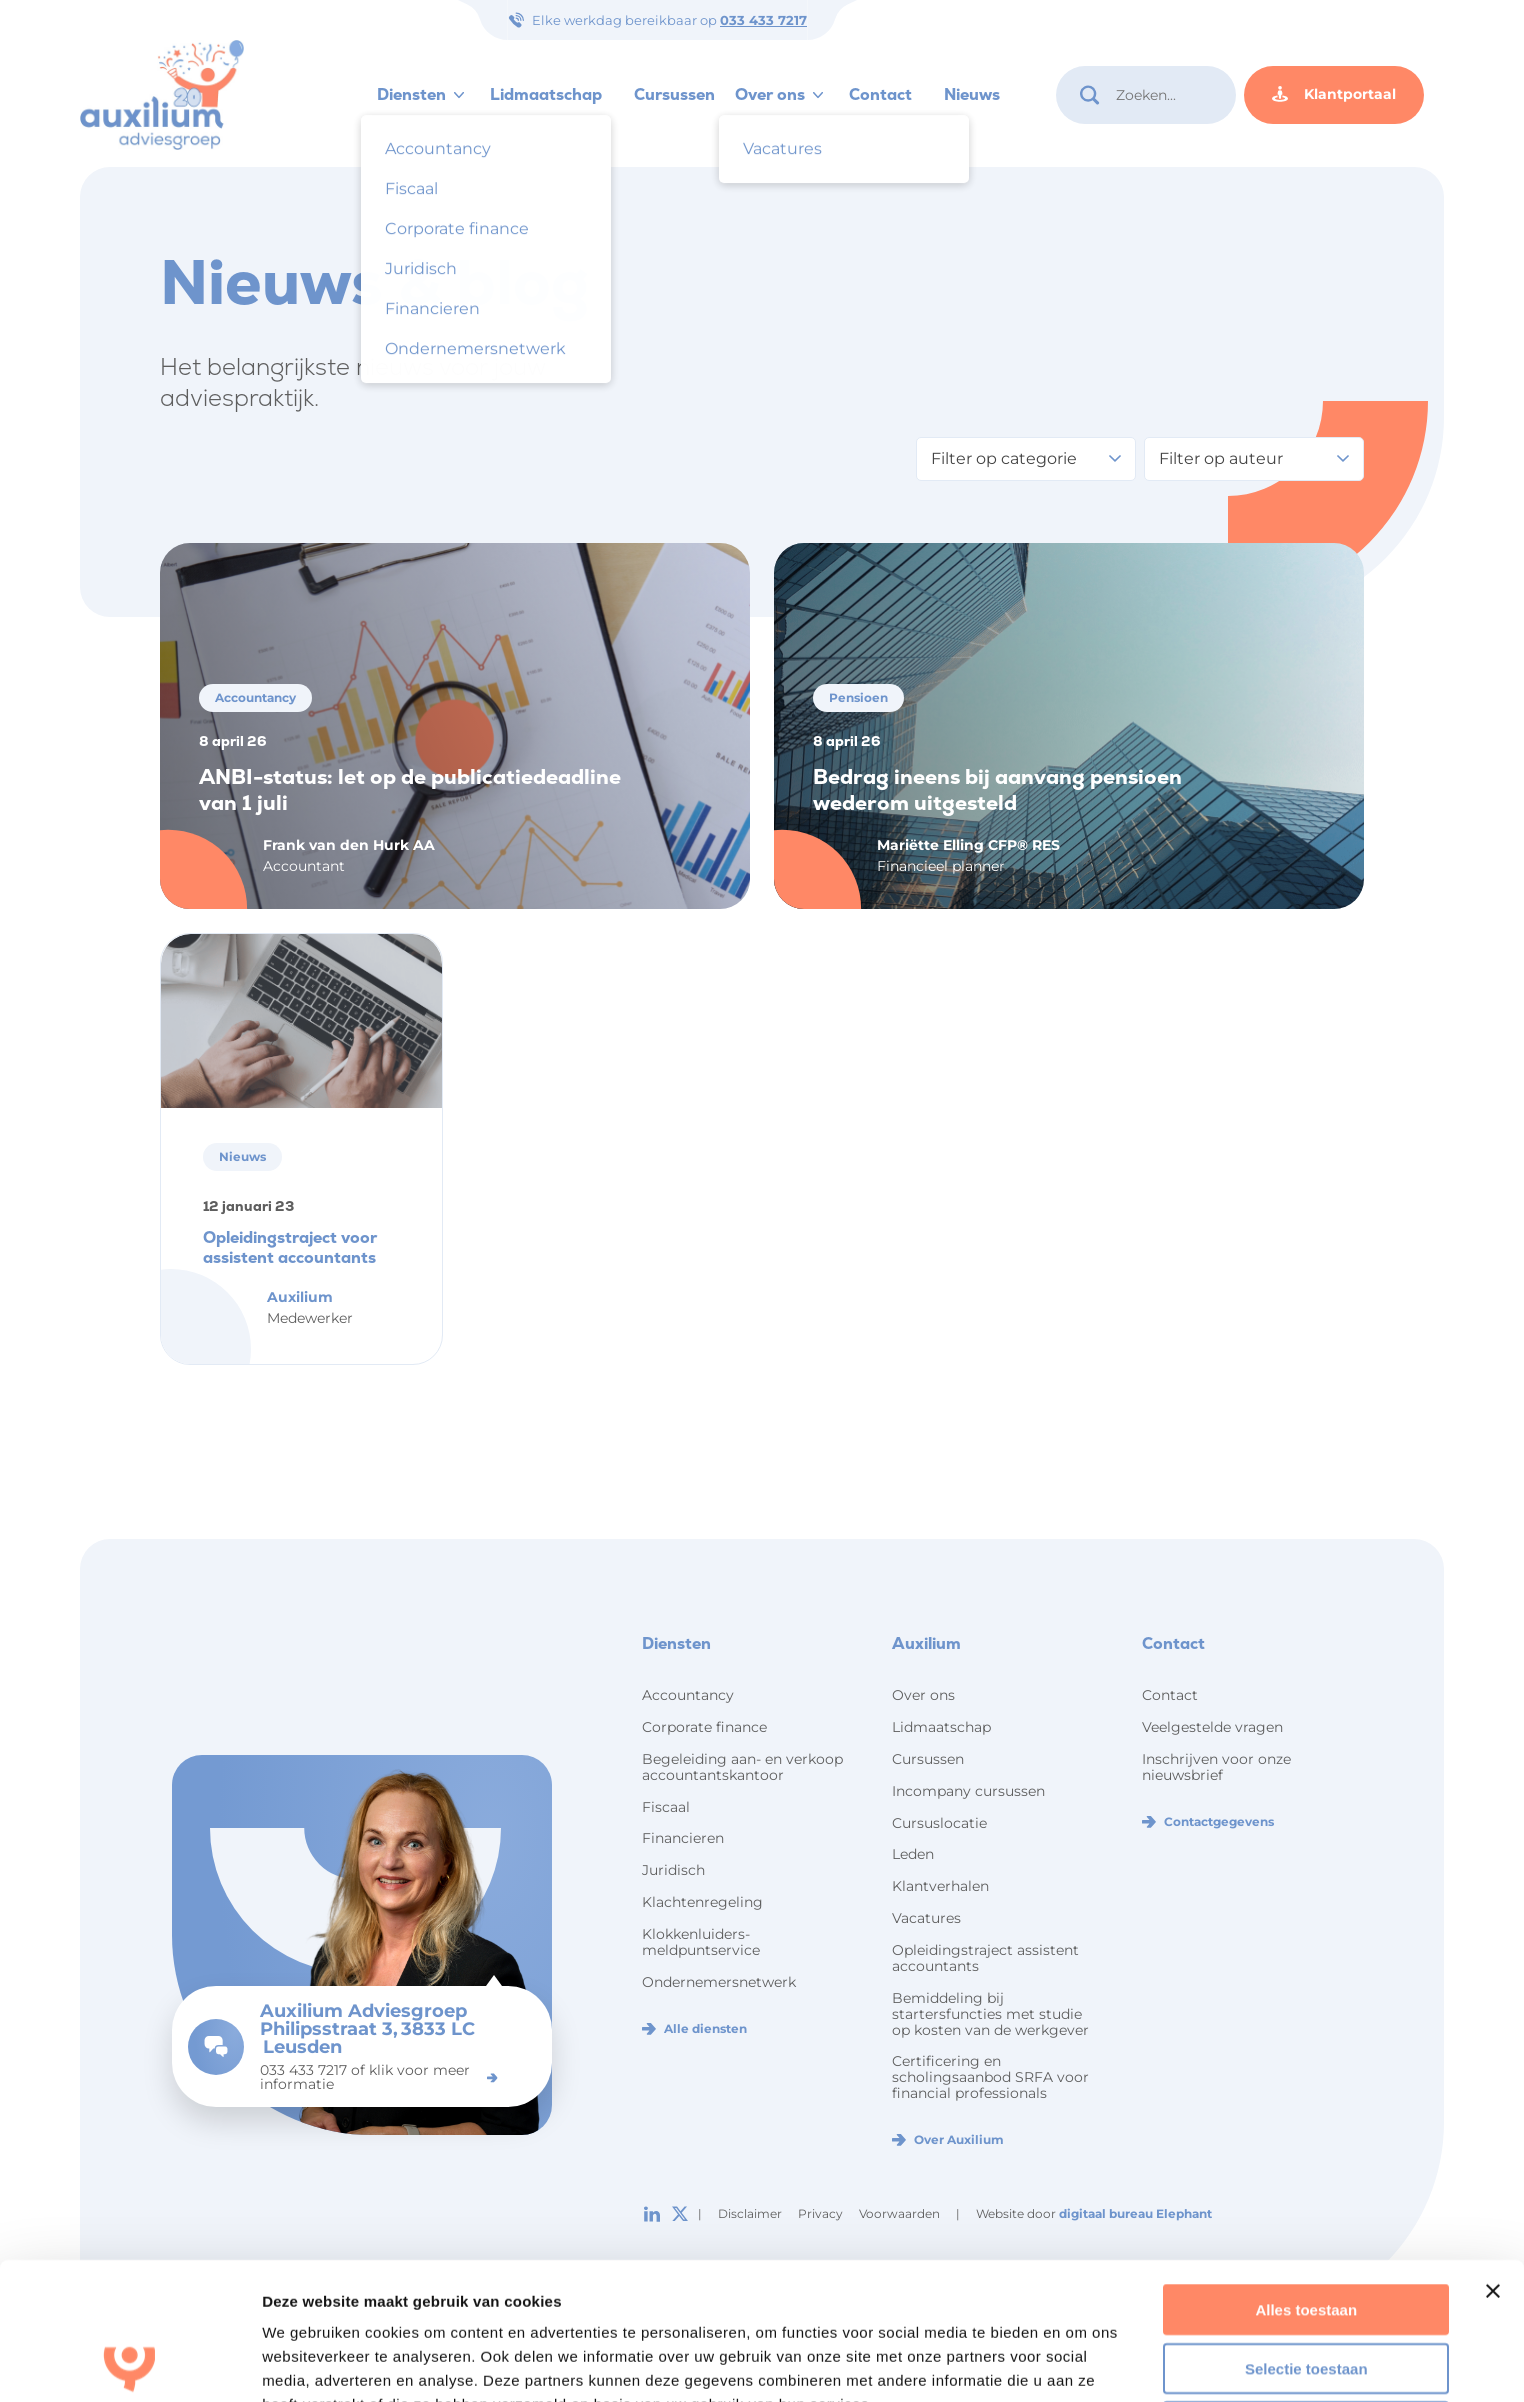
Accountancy (688, 1695)
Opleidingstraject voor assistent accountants (290, 1247)
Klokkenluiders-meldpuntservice (701, 1942)
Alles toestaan (1306, 2172)
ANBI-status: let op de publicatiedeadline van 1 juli (410, 789)
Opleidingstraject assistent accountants (985, 1958)
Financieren (683, 1838)
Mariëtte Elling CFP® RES (968, 845)
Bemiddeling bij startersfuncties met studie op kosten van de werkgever (990, 2014)
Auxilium (300, 1297)
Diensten (411, 94)
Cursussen (674, 94)
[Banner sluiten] (1493, 2154)
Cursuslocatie (939, 1823)
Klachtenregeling (702, 1902)
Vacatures (926, 1918)
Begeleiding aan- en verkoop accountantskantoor (742, 1767)
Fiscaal (666, 1807)
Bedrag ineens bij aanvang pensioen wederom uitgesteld (997, 789)
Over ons (770, 94)
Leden (913, 1854)
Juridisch (673, 1870)
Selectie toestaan (1306, 2231)
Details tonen (309, 2362)
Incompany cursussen (968, 1791)
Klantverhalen (940, 1886)
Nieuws (972, 94)
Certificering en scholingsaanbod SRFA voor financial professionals (990, 2077)
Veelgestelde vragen (1212, 1727)
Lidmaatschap (546, 94)
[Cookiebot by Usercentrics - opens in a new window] (129, 2363)
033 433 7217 (763, 20)
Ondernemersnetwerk (719, 1982)
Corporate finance (704, 1727)
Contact (880, 94)
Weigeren (1306, 2289)
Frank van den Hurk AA (349, 845)
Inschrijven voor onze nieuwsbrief (1216, 1767)
